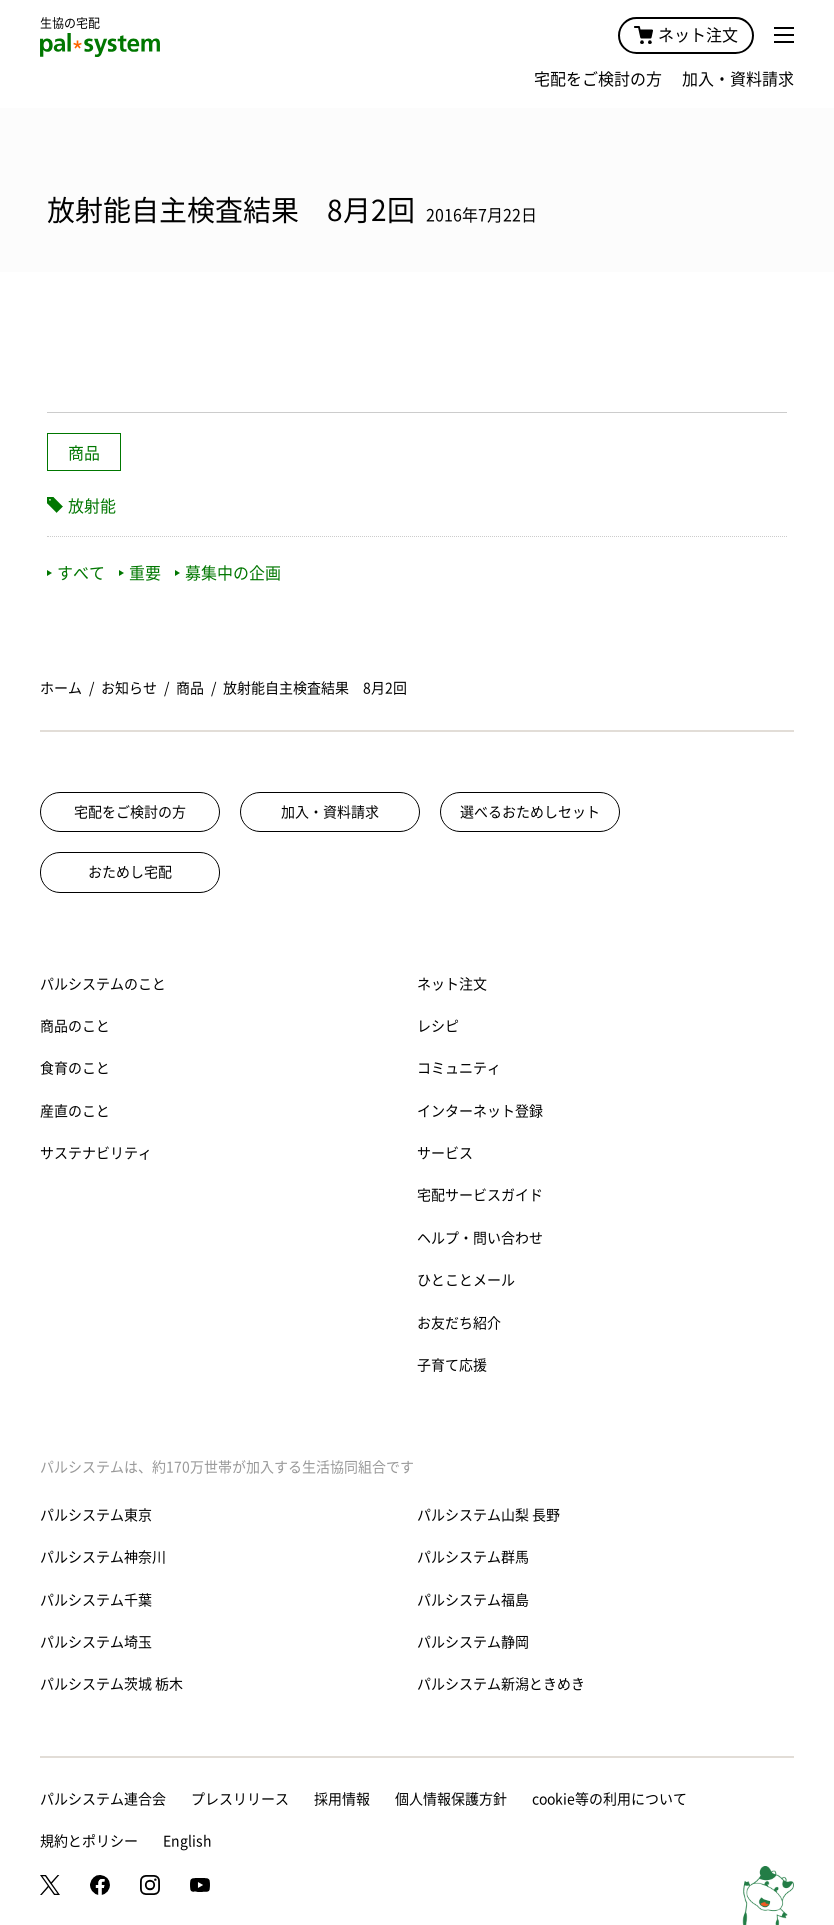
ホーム (61, 688)
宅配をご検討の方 (598, 79)
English (187, 1841)
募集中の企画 (228, 573)
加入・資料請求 (738, 79)
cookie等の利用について (609, 1799)
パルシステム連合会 (103, 1799)
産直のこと (75, 1111)
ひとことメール (466, 1280)
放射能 (92, 506)
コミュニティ (459, 1068)
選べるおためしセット (530, 812)
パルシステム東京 (96, 1515)
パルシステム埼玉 (96, 1642)
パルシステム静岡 (473, 1642)
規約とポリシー (89, 1841)
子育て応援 (452, 1365)
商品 (84, 453)
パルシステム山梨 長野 (488, 1515)
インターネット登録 (480, 1111)
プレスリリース (240, 1799)
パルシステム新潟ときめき (501, 1684)
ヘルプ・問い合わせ (480, 1238)
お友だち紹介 (459, 1323)
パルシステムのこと (103, 984)
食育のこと (75, 1068)
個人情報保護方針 (451, 1799)
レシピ (438, 1026)
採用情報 (342, 1799)
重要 (140, 573)
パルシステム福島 (473, 1600)
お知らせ (129, 688)
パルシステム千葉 (96, 1600)
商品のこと (75, 1026)
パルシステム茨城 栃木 (111, 1684)
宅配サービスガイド (480, 1195)
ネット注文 (686, 35)
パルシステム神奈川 (103, 1557)
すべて (76, 573)
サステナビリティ (96, 1153)
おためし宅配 (130, 872)
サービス (445, 1153)
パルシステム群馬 (473, 1557)
